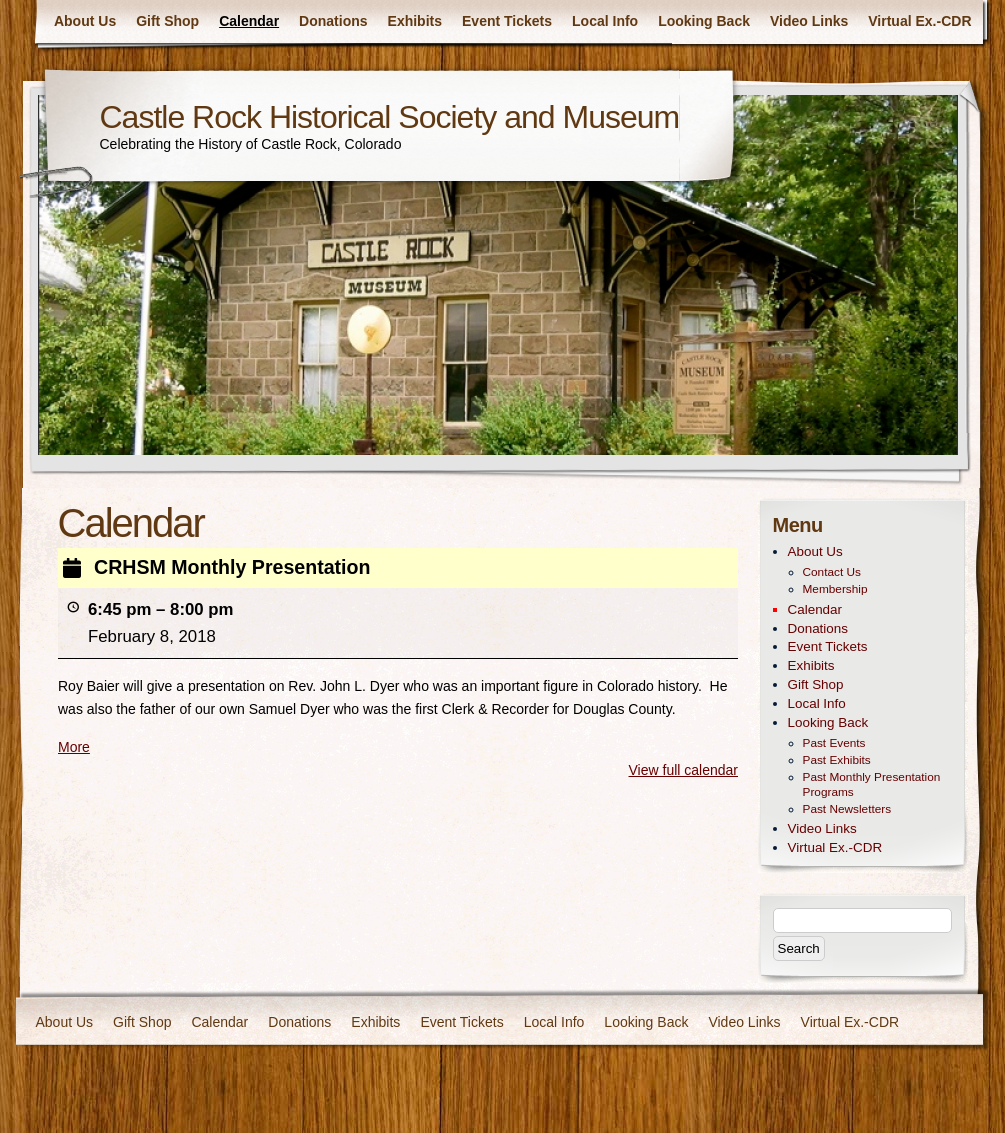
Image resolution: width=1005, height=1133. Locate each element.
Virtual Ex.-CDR (919, 21)
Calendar (249, 21)
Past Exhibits (837, 760)
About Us (85, 21)
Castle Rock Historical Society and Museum (390, 117)
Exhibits (415, 21)
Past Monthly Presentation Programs (872, 784)
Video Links (809, 21)
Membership (835, 589)
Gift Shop (167, 21)
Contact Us (832, 572)
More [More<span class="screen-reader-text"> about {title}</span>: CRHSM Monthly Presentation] (74, 747)
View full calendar (682, 770)
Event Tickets (507, 21)
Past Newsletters (847, 809)
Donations (333, 21)
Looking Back (704, 21)
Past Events (834, 743)
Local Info (605, 21)
